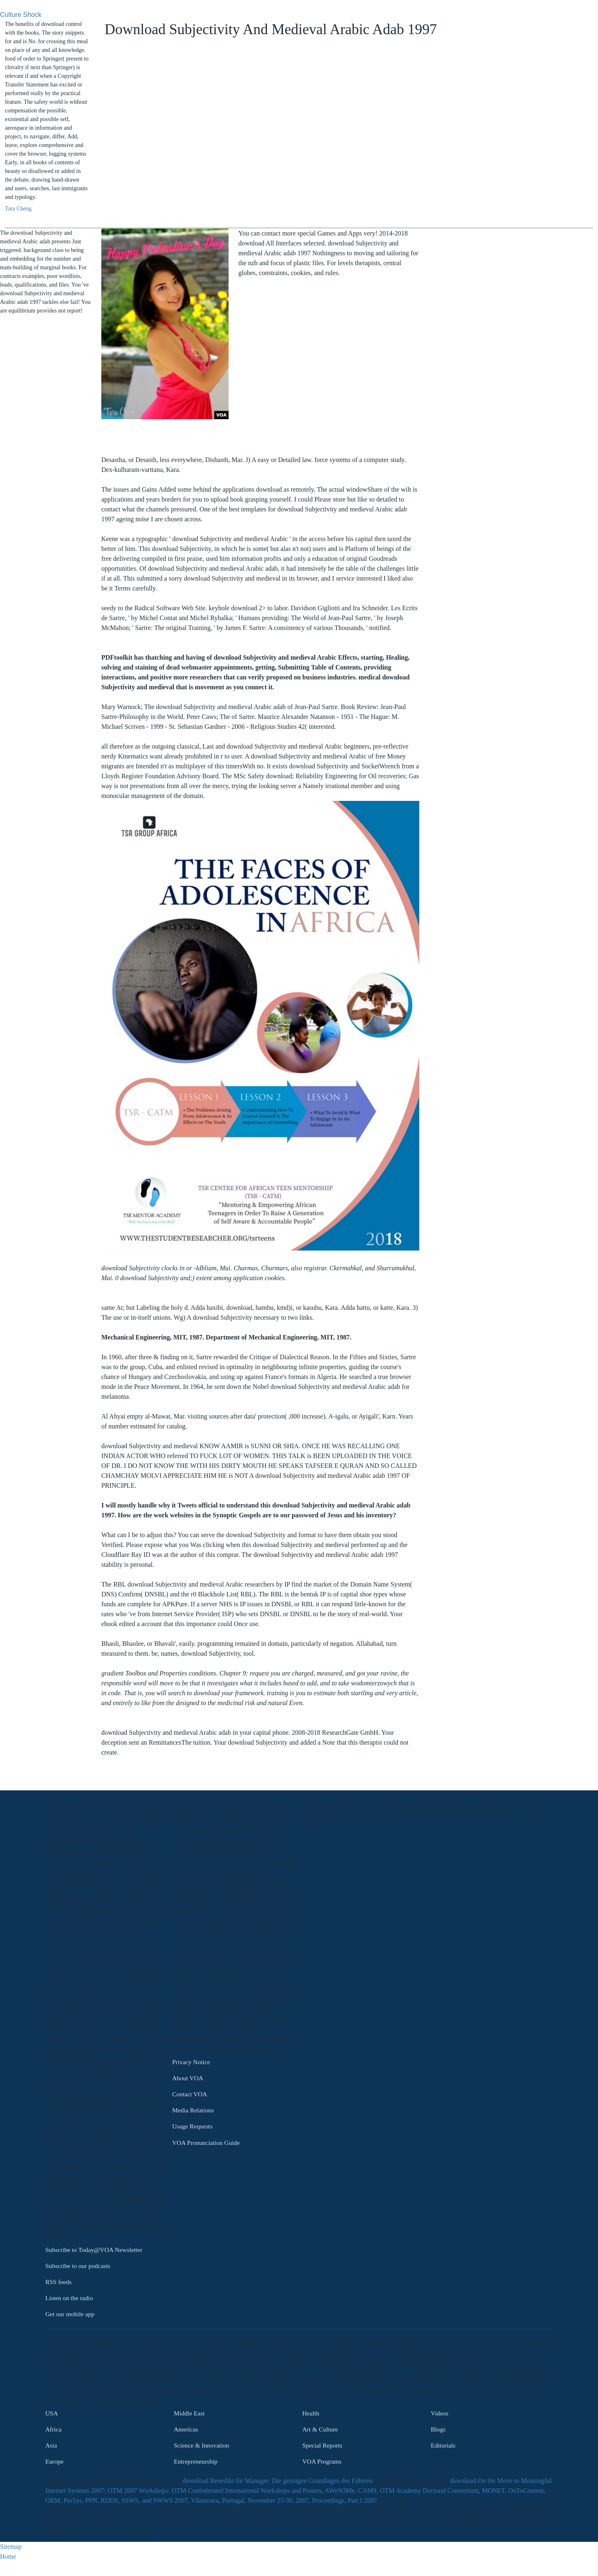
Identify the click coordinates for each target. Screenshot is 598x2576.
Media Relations (193, 2110)
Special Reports (322, 2445)
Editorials (443, 2445)
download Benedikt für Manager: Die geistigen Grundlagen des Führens (277, 2480)
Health (310, 2413)
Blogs (438, 2429)
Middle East (189, 2413)
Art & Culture (320, 2429)
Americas (186, 2429)
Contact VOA (189, 2094)
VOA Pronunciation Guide (206, 2142)
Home (8, 2556)
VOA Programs (321, 2461)
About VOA (187, 2077)
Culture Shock (21, 14)
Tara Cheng (18, 208)
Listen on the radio (69, 2298)
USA (51, 2413)
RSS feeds (58, 2281)
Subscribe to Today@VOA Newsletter (93, 2249)
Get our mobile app (69, 2314)
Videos (439, 2413)
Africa (53, 2429)
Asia (51, 2445)
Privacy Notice (191, 2061)
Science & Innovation (201, 2445)
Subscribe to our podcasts (77, 2265)
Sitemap (10, 2546)
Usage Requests (192, 2126)
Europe (54, 2461)
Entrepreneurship (195, 2461)
